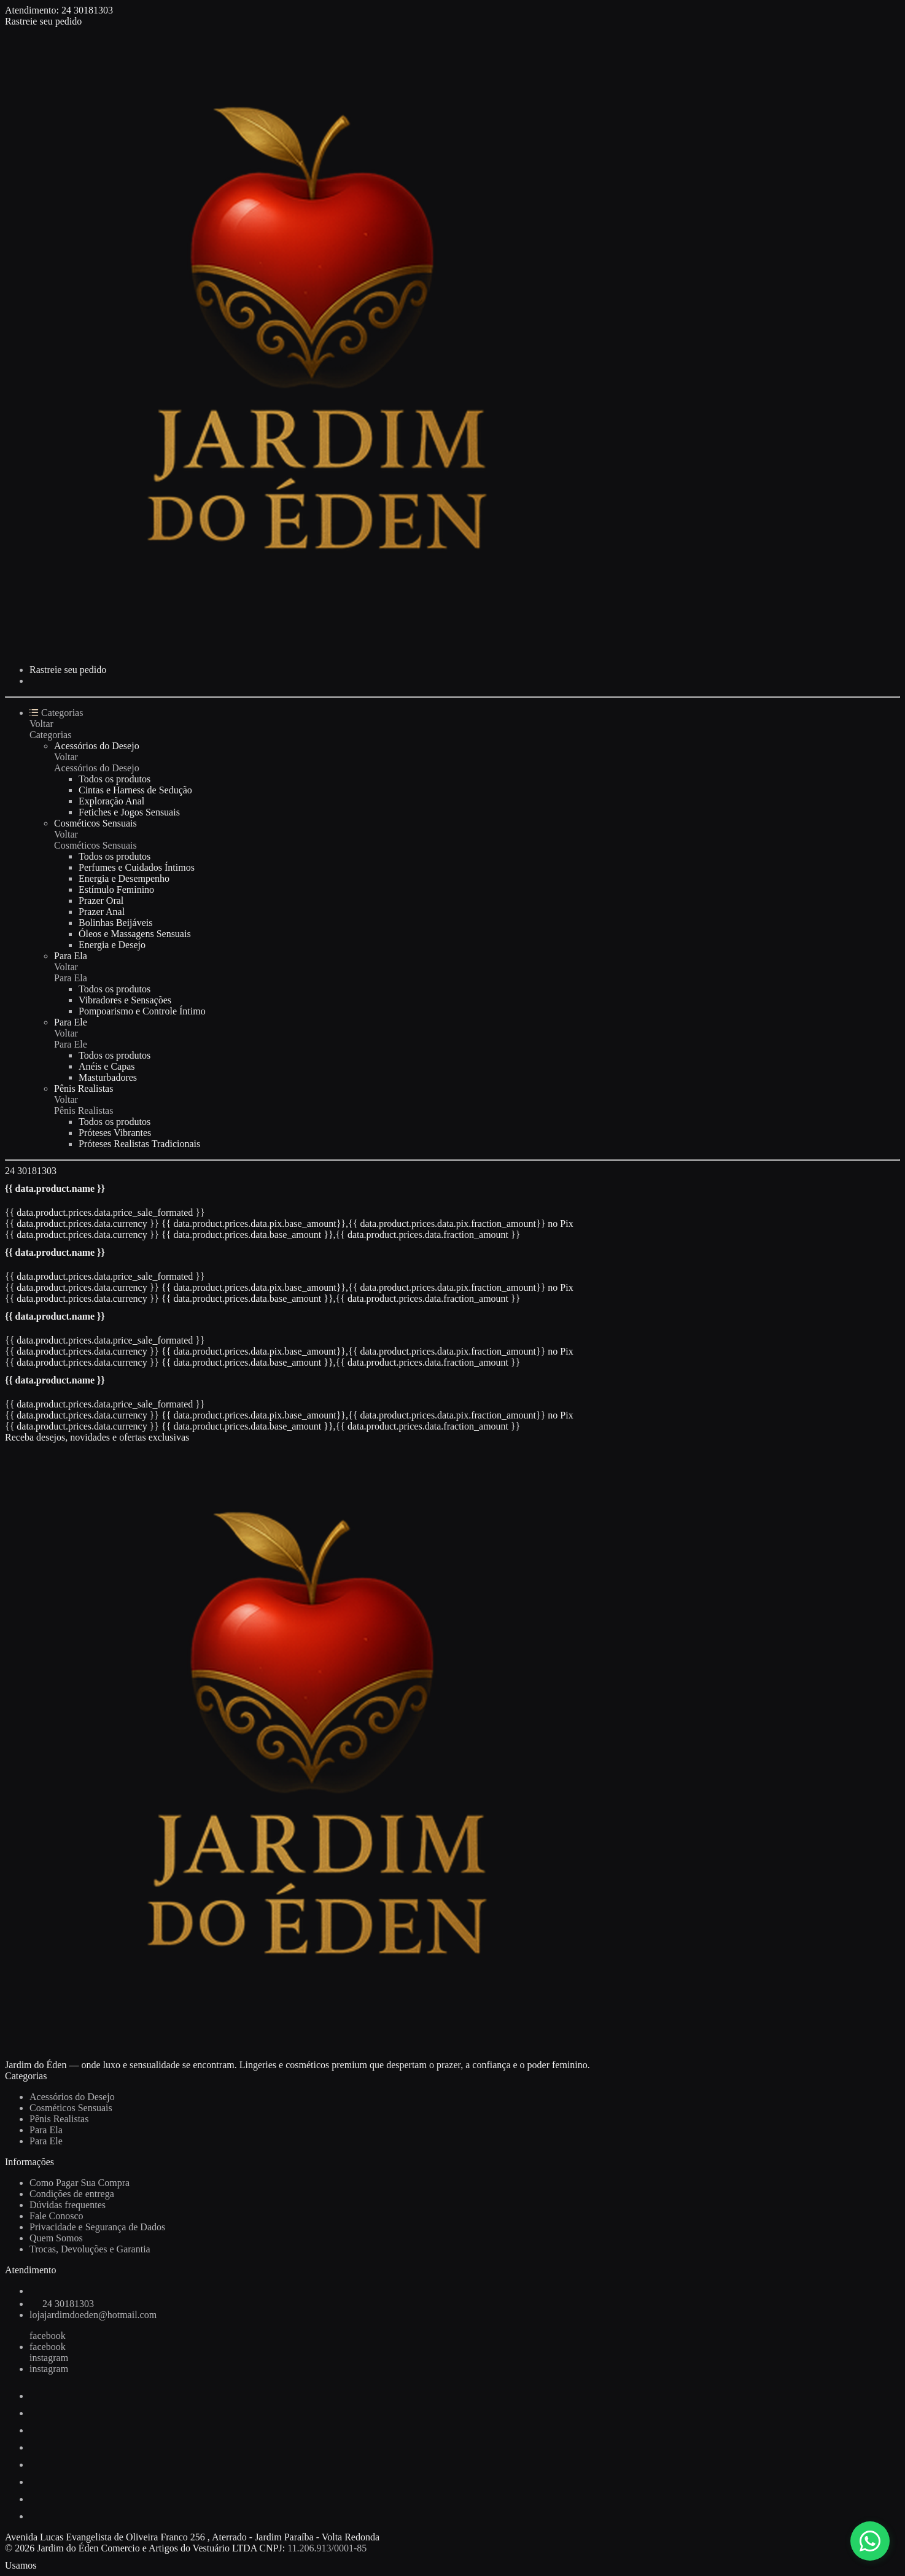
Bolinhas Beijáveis (115, 922)
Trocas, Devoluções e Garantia (89, 2249)
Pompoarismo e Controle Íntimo (142, 1011)
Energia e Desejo (112, 945)
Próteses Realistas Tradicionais (139, 1143)
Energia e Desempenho (124, 878)
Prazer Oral (101, 900)
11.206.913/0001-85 (327, 2548)
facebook (47, 2335)
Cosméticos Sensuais (95, 823)
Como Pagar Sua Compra (79, 2182)
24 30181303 (87, 10)
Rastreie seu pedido (43, 21)
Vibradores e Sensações (125, 1000)
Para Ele (70, 1022)
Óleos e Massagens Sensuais (135, 933)
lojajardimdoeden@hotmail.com (93, 2314)
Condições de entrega (71, 2194)
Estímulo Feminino (116, 889)
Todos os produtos (114, 779)
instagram (48, 2357)
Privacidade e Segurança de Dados (97, 2227)
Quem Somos (56, 2238)
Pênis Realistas (83, 1088)
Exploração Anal (111, 801)
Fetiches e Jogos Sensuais (129, 812)
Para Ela (70, 956)
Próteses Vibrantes (115, 1132)
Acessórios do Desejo (96, 746)
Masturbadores (108, 1077)
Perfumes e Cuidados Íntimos (137, 867)
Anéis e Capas (107, 1066)
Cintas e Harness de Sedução (135, 790)
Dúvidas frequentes (67, 2205)
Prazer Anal (102, 911)
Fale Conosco (56, 2216)
